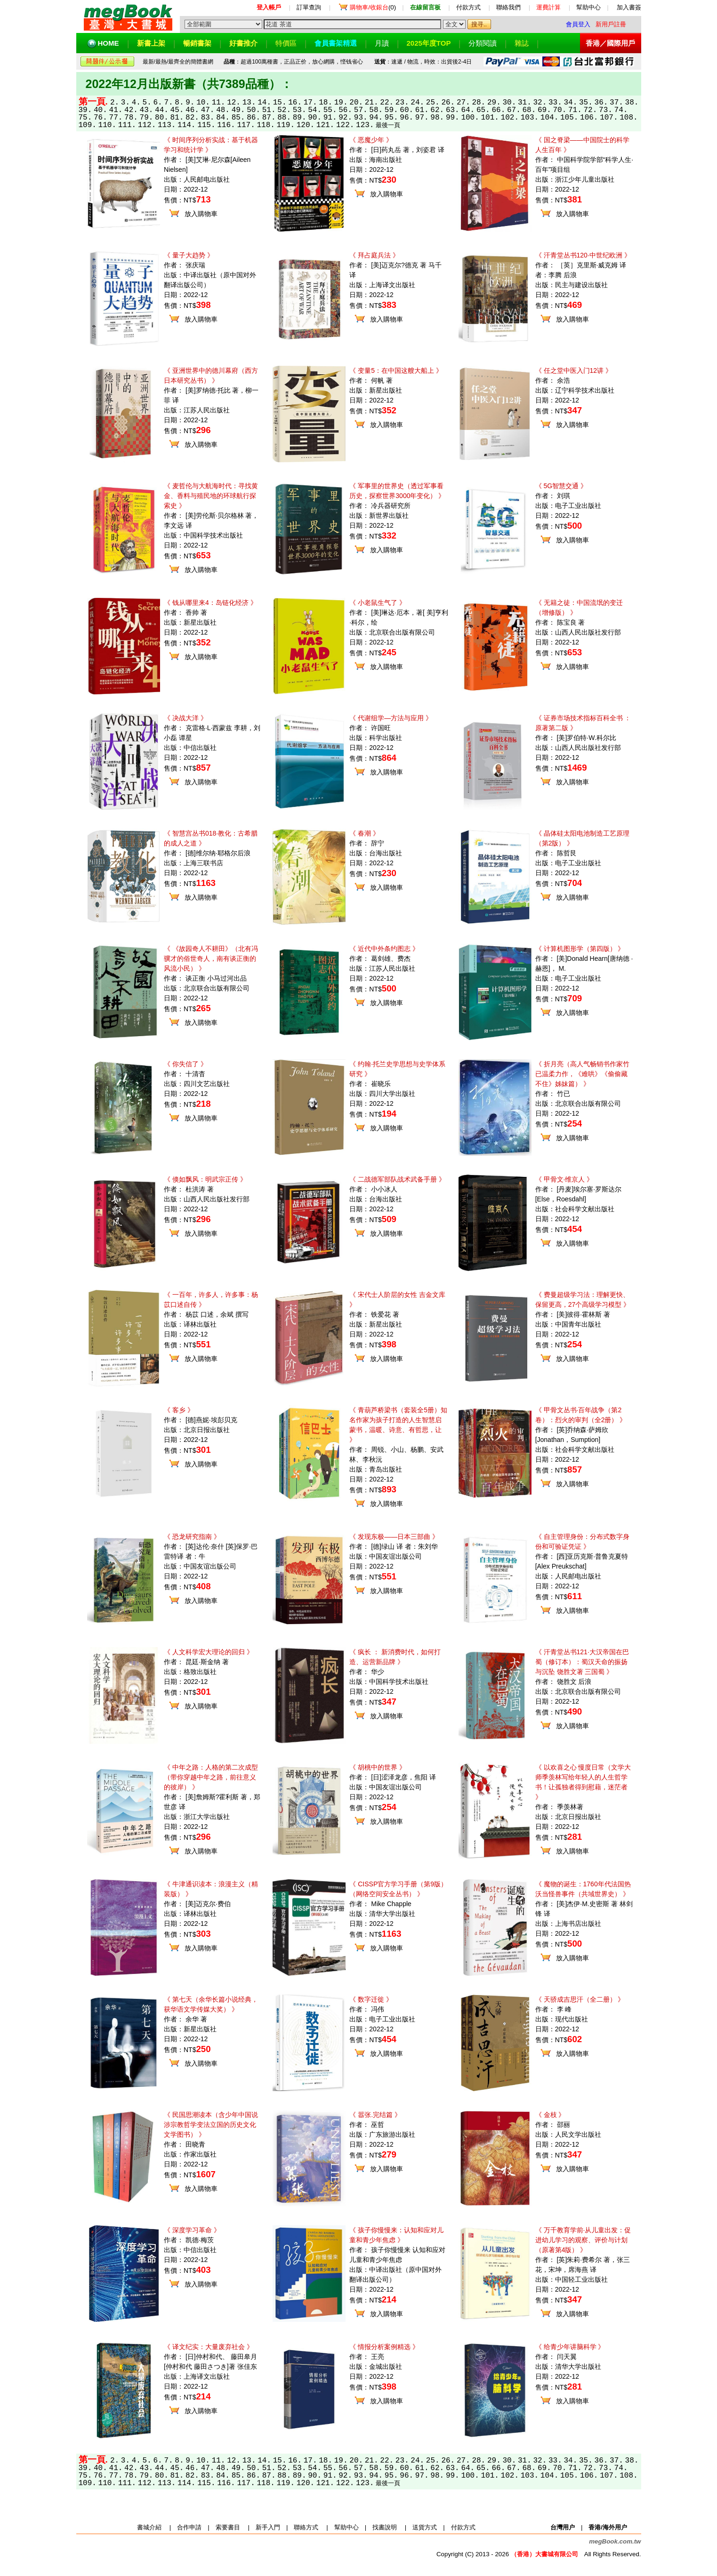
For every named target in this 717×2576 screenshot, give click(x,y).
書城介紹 (149, 2527)
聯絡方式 (306, 2527)
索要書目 (228, 2527)
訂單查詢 (309, 7)
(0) (373, 7)
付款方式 (468, 7)
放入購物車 (201, 213)
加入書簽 (629, 7)
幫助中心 (588, 7)
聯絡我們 (508, 7)
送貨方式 (424, 2527)
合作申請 (189, 2527)
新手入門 (268, 2527)
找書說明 (384, 2527)
